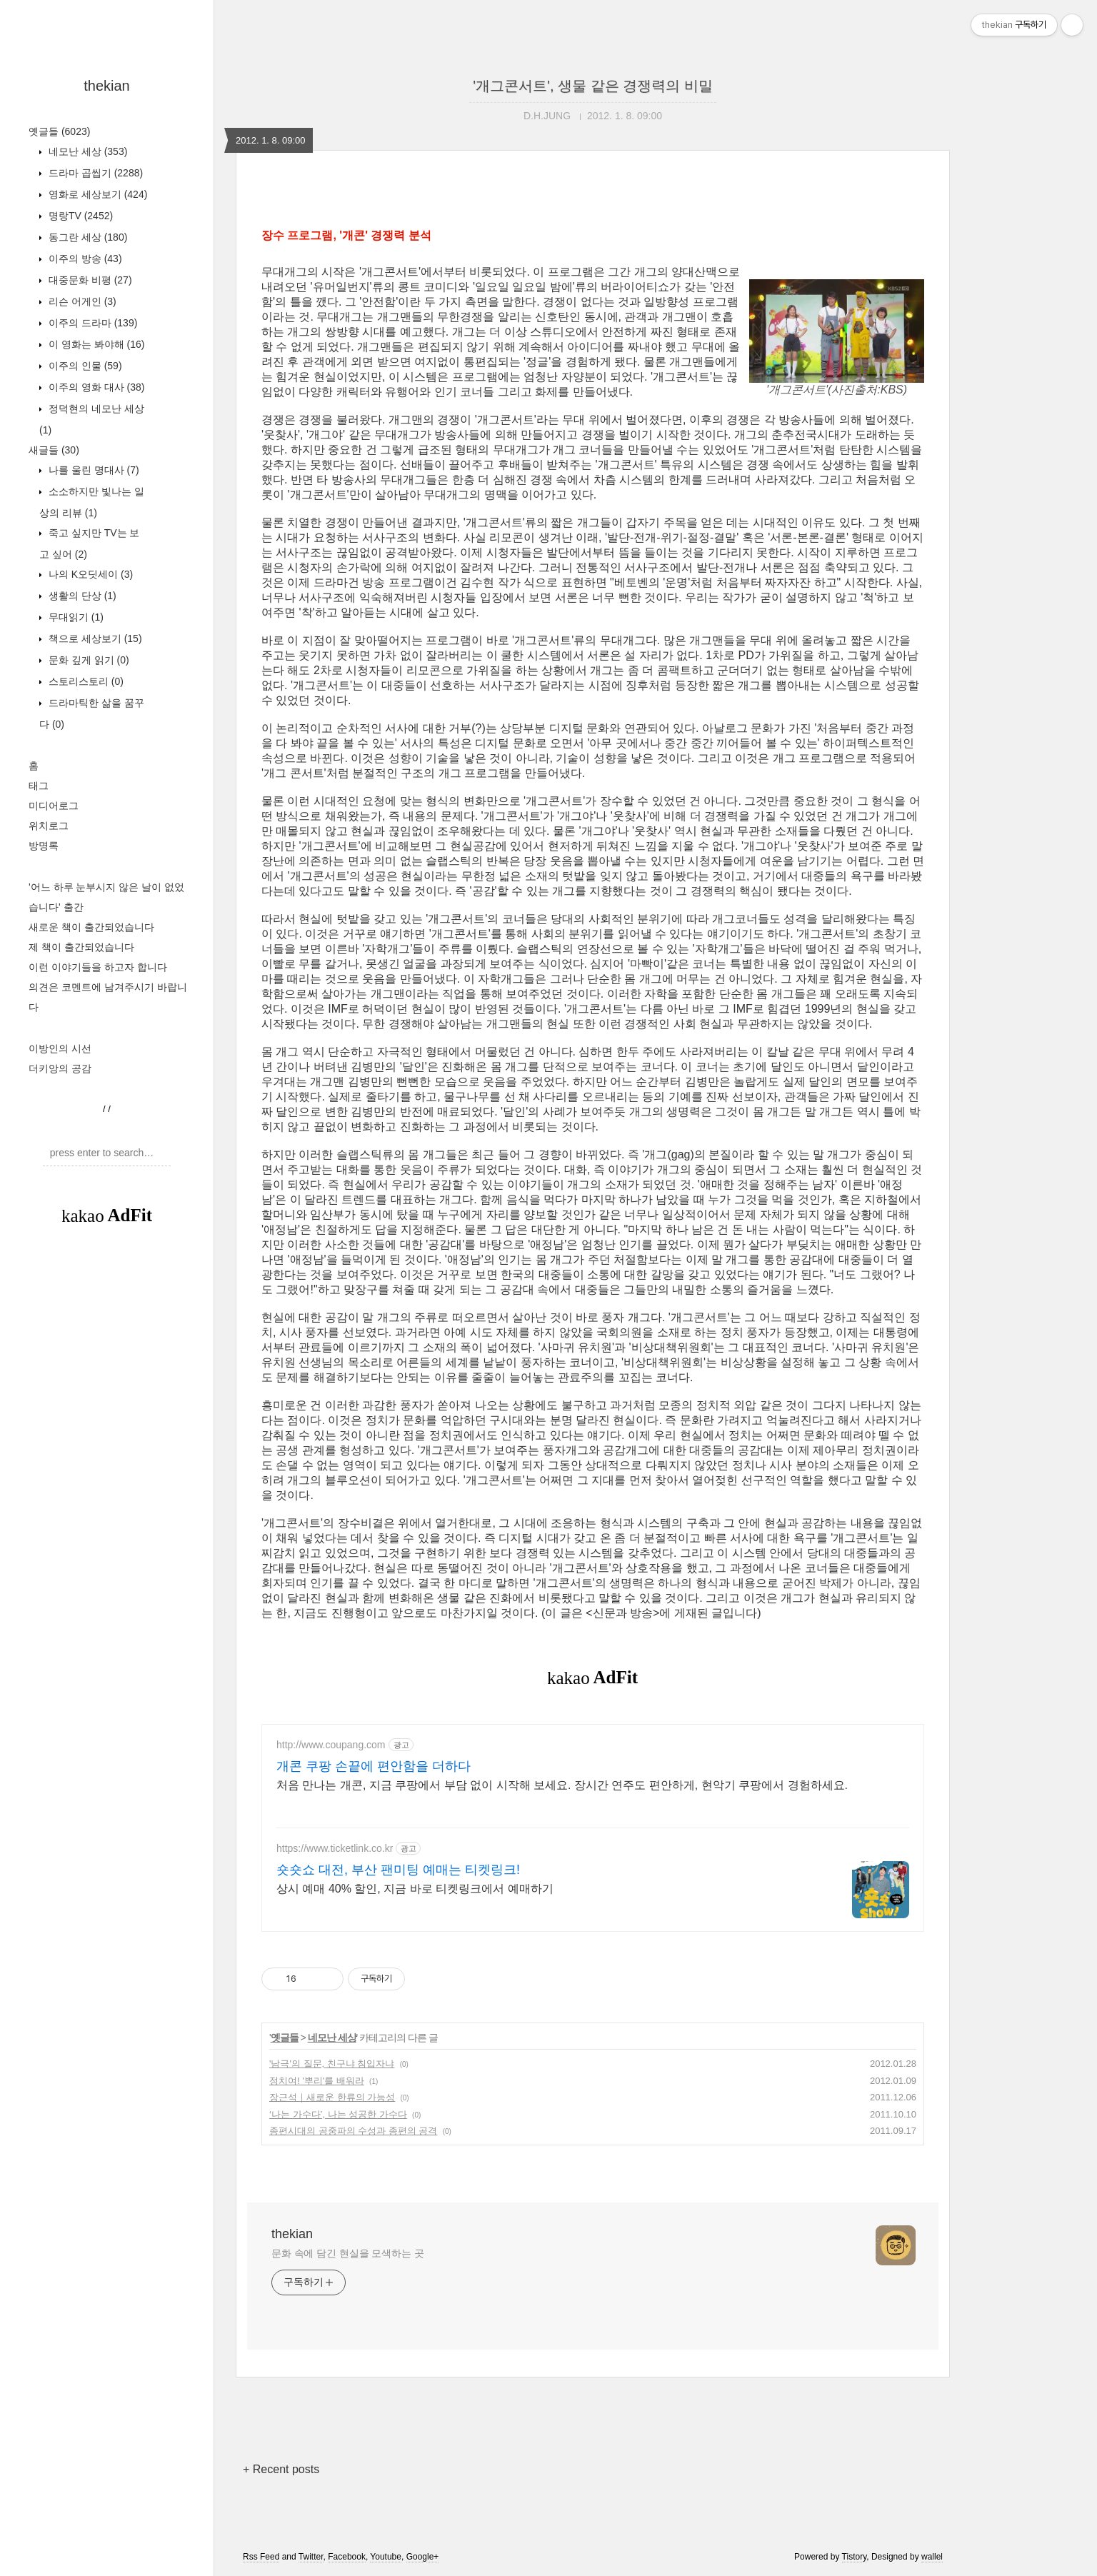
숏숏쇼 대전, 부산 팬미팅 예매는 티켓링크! (398, 1870)
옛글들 (59, 131)
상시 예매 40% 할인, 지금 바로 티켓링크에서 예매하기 (414, 1889)
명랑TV (79, 215)
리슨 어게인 (81, 301)
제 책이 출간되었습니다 (81, 947)
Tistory (854, 2557)
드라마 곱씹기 (94, 173)
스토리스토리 (85, 681)
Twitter (311, 2557)
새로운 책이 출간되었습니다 (91, 927)
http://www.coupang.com (331, 1744)
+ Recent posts (281, 2469)
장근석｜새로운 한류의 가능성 (332, 2097)
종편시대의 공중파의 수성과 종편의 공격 (353, 2130)
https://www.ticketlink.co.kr (334, 1848)
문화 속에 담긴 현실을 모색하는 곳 (347, 2253)
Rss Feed (261, 2557)
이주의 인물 (84, 365)
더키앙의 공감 (60, 1068)
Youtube (385, 2557)
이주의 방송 (84, 258)
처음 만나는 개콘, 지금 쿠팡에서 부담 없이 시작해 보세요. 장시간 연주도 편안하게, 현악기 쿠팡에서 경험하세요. (562, 1785)
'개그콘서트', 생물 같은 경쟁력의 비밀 (592, 86)
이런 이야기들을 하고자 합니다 (98, 967)
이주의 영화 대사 (95, 387)
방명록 (44, 845)
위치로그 (49, 825)
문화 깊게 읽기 (87, 660)
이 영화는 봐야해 (95, 344)
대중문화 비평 (89, 280)
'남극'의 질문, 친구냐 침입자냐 (331, 2063)
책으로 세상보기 (94, 638)
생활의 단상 (81, 595)
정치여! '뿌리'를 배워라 (316, 2080)
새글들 (54, 450)
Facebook (347, 2557)
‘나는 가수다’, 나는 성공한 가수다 (338, 2114)
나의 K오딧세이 (89, 574)
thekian (107, 86)
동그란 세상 (86, 237)
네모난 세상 (86, 151)
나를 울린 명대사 (92, 470)
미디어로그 (54, 805)
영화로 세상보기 (96, 194)
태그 (39, 785)
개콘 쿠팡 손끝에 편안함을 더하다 (373, 1766)
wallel (932, 2557)
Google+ (422, 2557)
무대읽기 (75, 617)
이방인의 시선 (60, 1048)
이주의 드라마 (91, 323)
